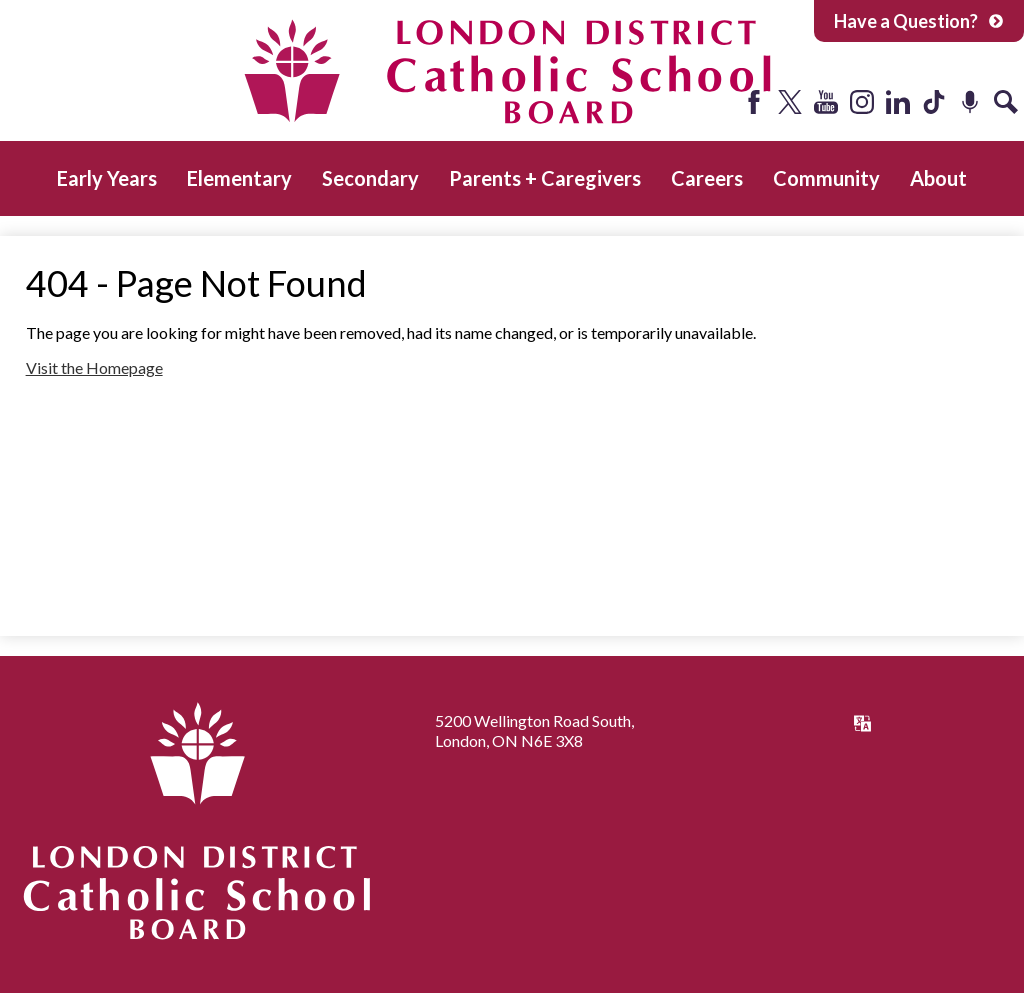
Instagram (862, 102)
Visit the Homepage (94, 367)
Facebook (754, 102)
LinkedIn (898, 102)
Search (1006, 102)
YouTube (826, 102)
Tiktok (934, 102)
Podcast (970, 102)
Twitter (790, 102)
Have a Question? (919, 21)
